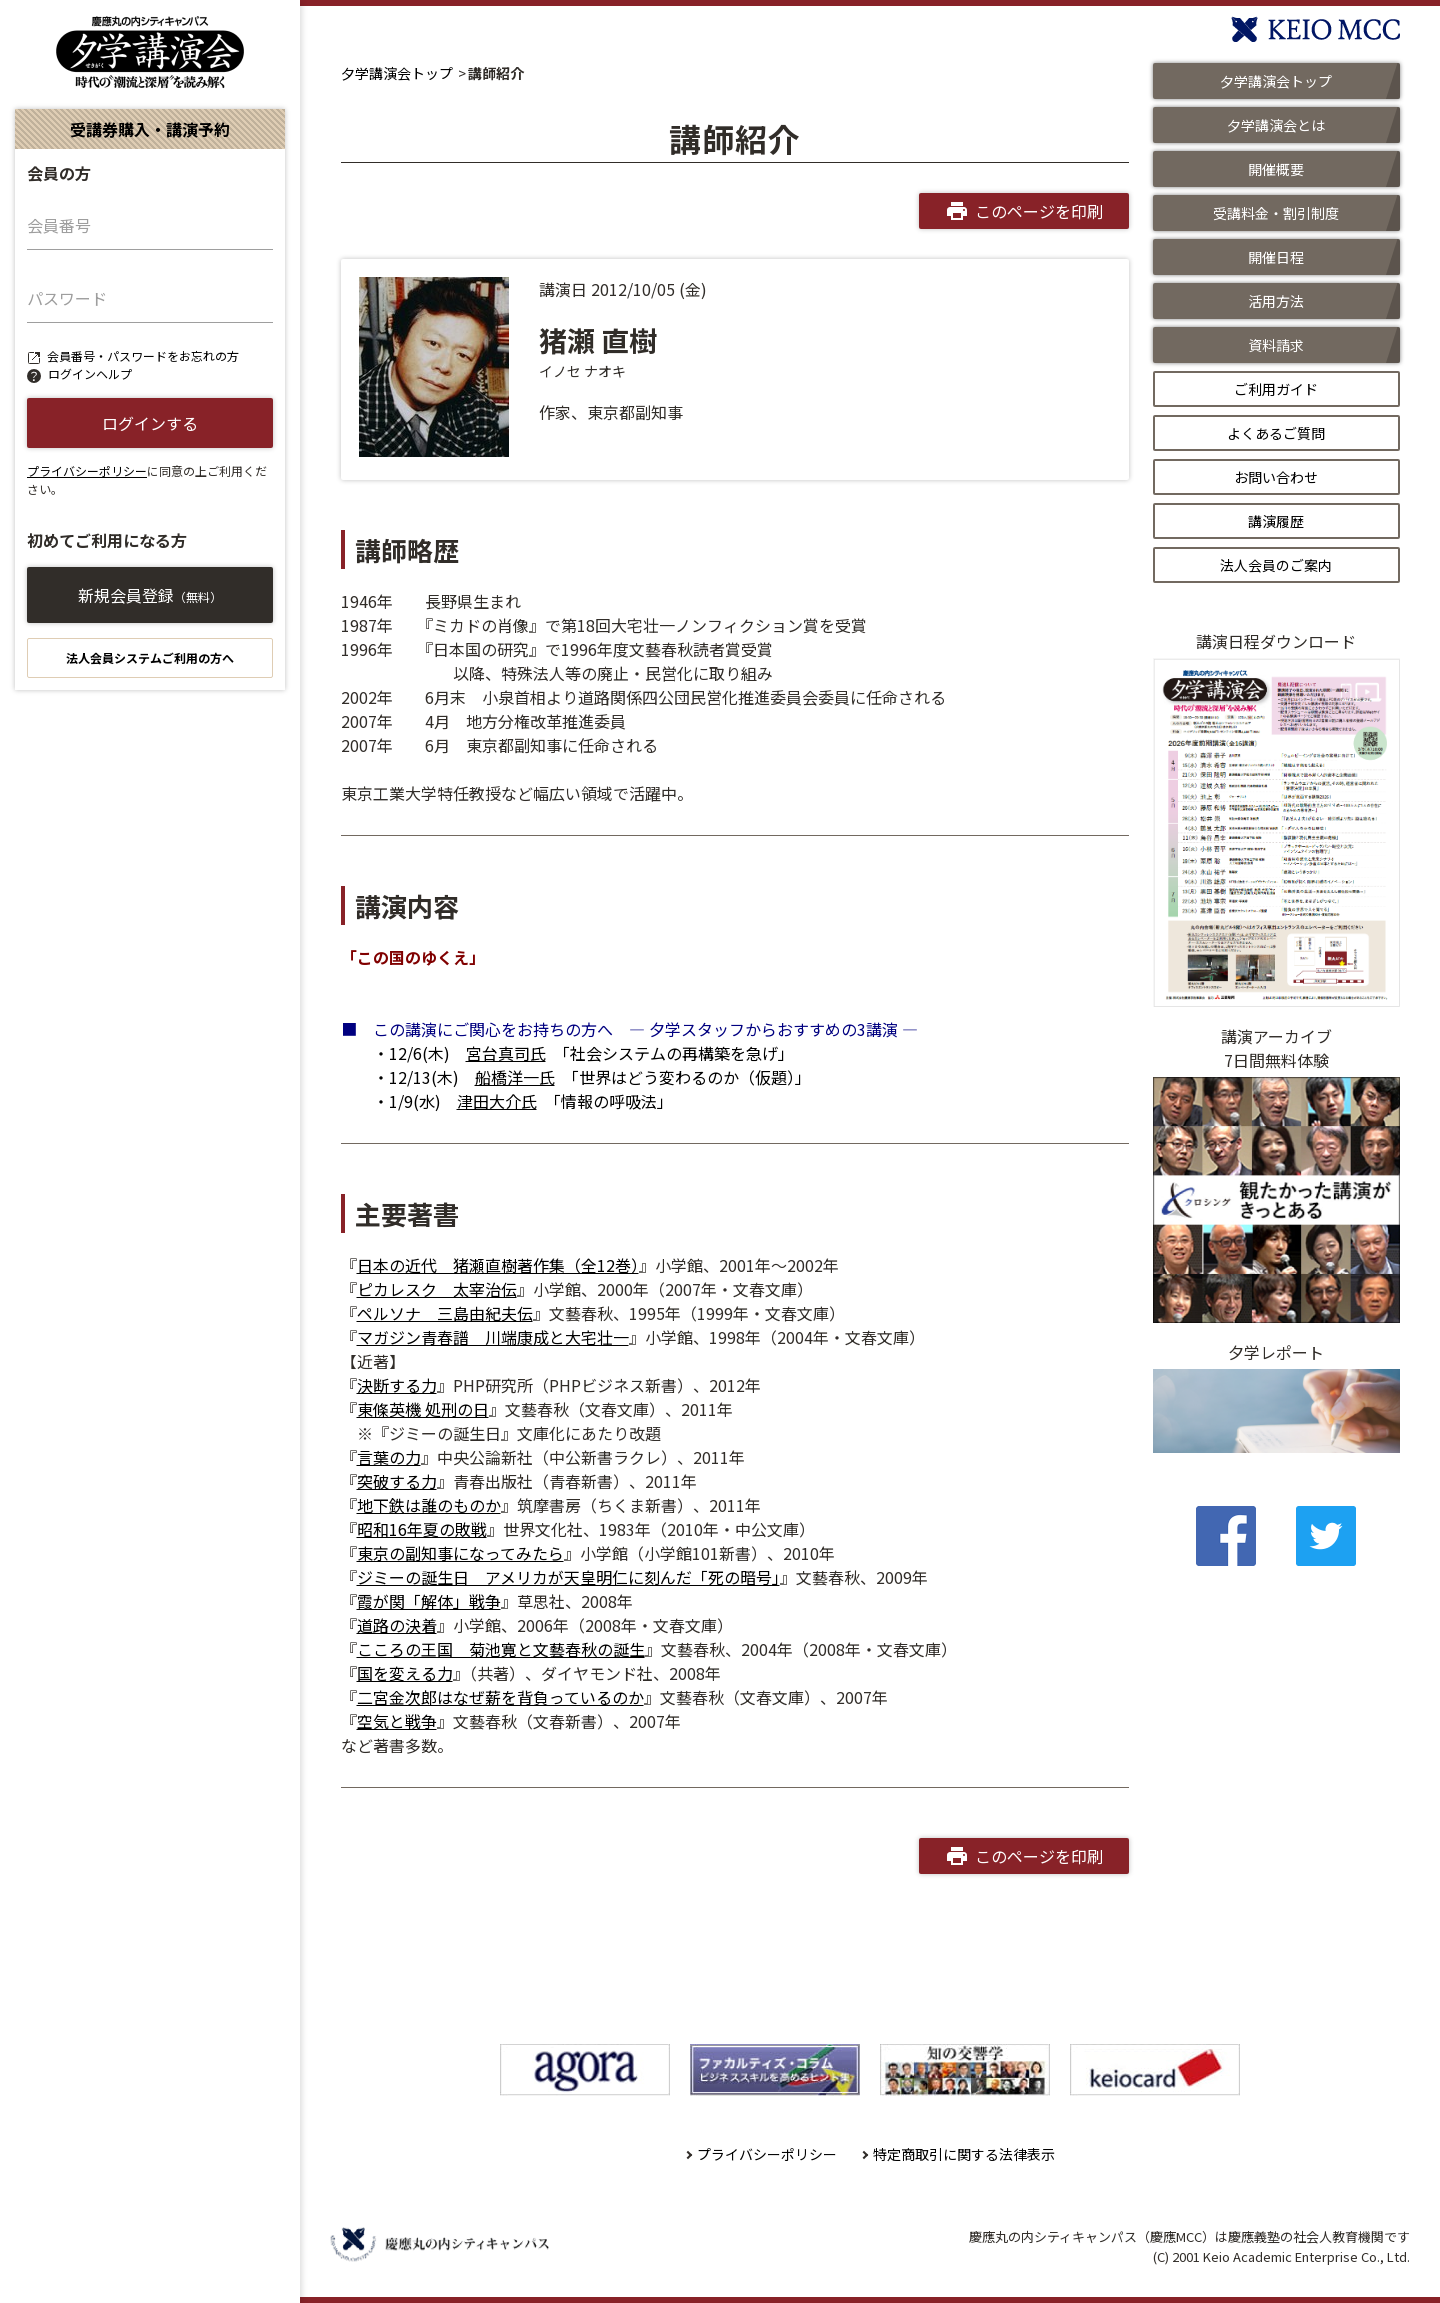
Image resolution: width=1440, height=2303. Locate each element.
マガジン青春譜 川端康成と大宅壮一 (493, 1337)
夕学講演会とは (1276, 125)
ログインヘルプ (90, 373)
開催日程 (1276, 257)
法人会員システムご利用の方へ (150, 657)
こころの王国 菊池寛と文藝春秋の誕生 (501, 1649)
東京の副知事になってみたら (460, 1553)
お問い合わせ (1276, 477)
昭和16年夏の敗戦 (422, 1529)
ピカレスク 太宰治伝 (437, 1289)
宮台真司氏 (506, 1053)
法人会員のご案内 (1276, 565)
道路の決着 (397, 1625)
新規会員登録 (150, 595)
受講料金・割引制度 (1276, 213)
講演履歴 (1276, 521)
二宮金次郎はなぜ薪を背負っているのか (500, 1697)
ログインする (150, 423)
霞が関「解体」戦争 (429, 1601)
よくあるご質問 (1276, 433)
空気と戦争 (397, 1721)
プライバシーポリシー (87, 470)
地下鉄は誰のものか (429, 1505)
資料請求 (1276, 345)
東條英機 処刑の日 (423, 1409)
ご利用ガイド (1276, 389)
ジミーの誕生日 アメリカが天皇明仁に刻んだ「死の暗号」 (568, 1577)
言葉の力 (389, 1457)
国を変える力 (405, 1673)
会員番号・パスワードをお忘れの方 (143, 355)
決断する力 (397, 1385)
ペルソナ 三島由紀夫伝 (445, 1313)
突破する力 (397, 1481)
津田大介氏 (497, 1101)
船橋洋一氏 (515, 1077)
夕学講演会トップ (397, 73)
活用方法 (1276, 301)
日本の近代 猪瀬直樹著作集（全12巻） (498, 1265)
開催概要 (1276, 169)
